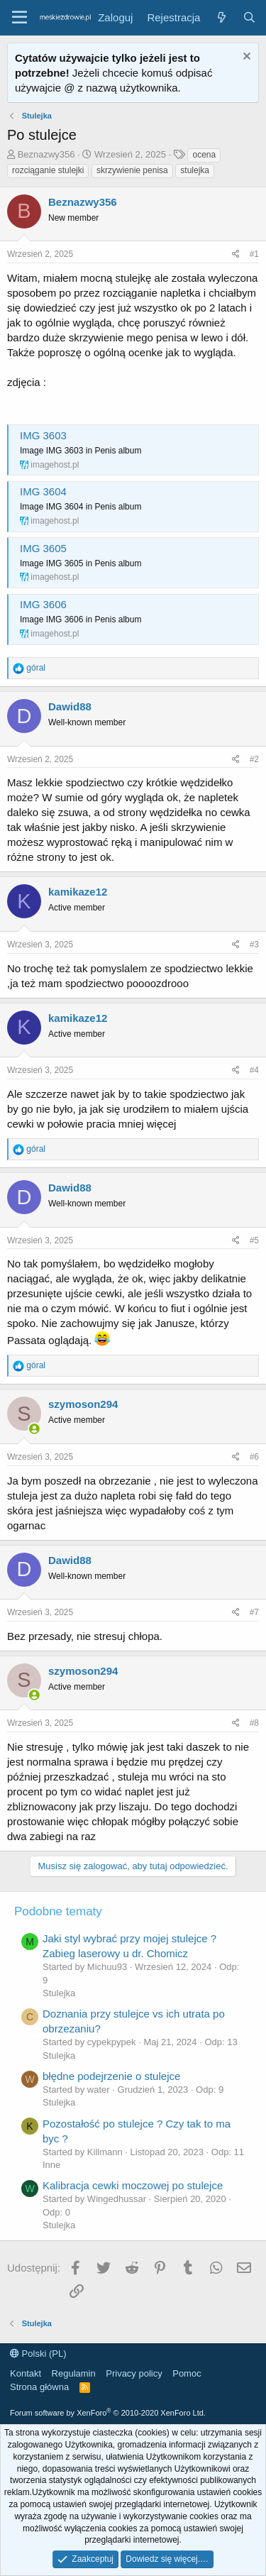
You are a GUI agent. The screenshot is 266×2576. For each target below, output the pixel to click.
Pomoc (186, 2373)
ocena (204, 155)
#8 (254, 1723)
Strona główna (39, 2387)
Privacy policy (134, 2373)
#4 (254, 1070)
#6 (254, 1457)
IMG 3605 (43, 548)
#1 (254, 254)
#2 (254, 759)
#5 (254, 1240)
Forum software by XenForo (108, 2413)
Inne (51, 2164)
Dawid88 (70, 706)
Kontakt (25, 2373)
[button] (19, 17)
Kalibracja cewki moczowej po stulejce (133, 2185)
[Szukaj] (249, 17)
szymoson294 (83, 1404)
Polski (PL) (38, 2353)
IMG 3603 (43, 435)
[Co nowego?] (221, 17)
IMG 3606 (43, 604)
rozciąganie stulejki (48, 170)
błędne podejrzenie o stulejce (111, 2076)
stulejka (194, 170)
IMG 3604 (43, 491)
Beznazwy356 (46, 154)
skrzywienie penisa (132, 170)
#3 (254, 945)
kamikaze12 (77, 892)
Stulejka (59, 1993)
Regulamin (74, 2373)
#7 (254, 1612)
